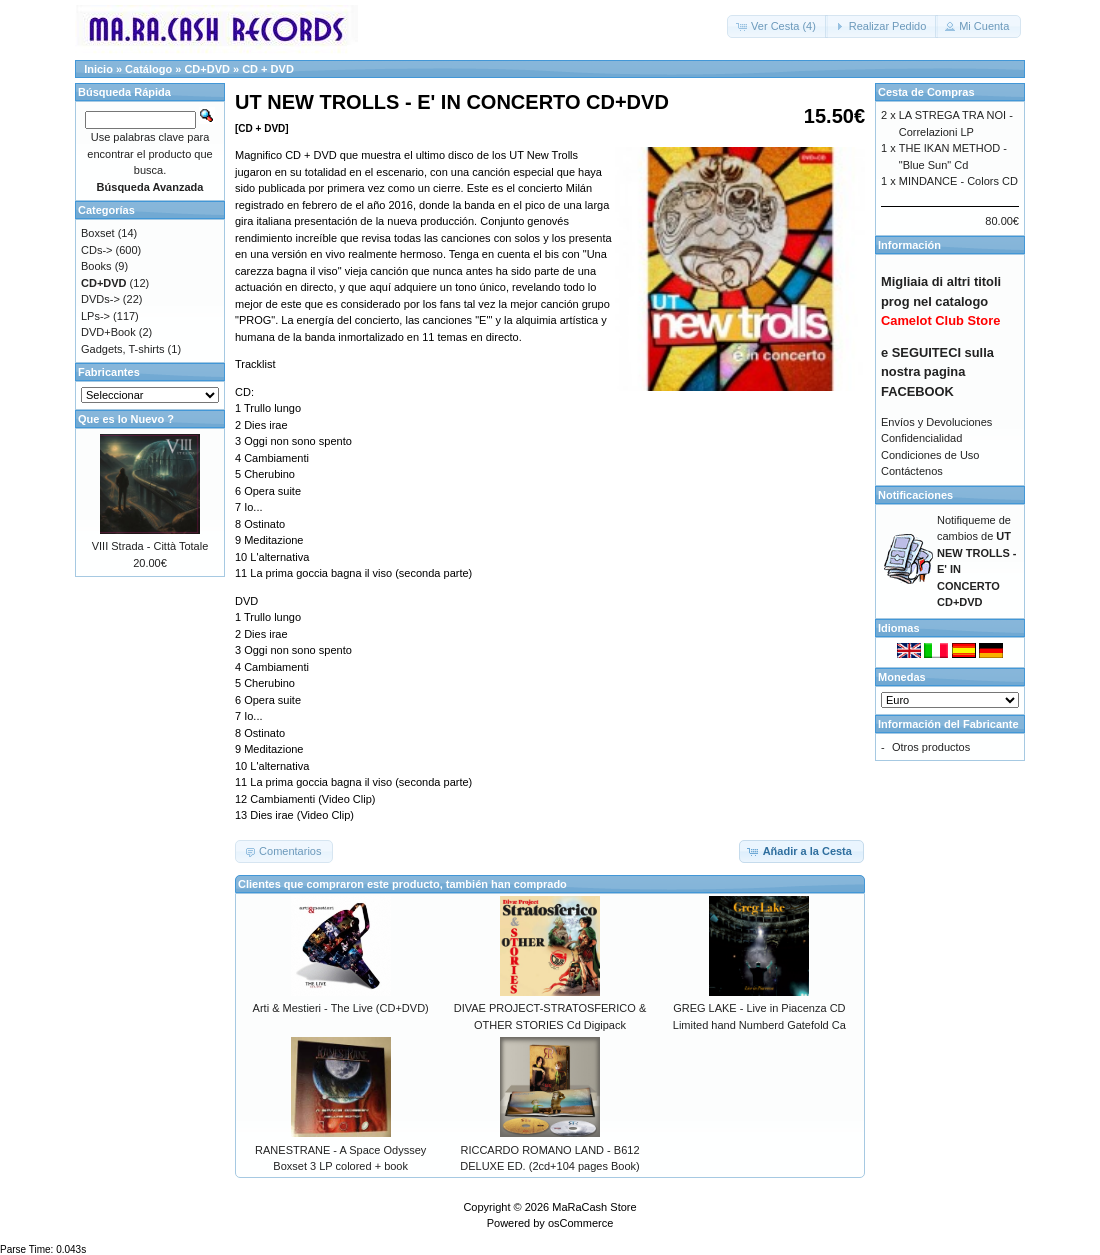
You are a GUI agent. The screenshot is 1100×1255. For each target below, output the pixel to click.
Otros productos (931, 747)
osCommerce (580, 1223)
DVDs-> (100, 299)
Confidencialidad (921, 438)
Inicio (98, 69)
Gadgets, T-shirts (123, 349)
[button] (777, 26)
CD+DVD (207, 69)
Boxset (98, 233)
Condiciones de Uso (930, 455)
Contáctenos (912, 471)
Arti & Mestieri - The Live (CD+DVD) (341, 1008)
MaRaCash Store (594, 1207)
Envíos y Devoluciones (936, 422)
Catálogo (148, 69)
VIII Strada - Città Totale (150, 546)
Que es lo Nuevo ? (126, 419)
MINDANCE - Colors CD (958, 181)
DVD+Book (108, 332)
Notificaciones (915, 495)
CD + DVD (268, 69)
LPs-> (95, 316)
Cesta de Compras (926, 92)
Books (96, 266)
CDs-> (96, 250)
